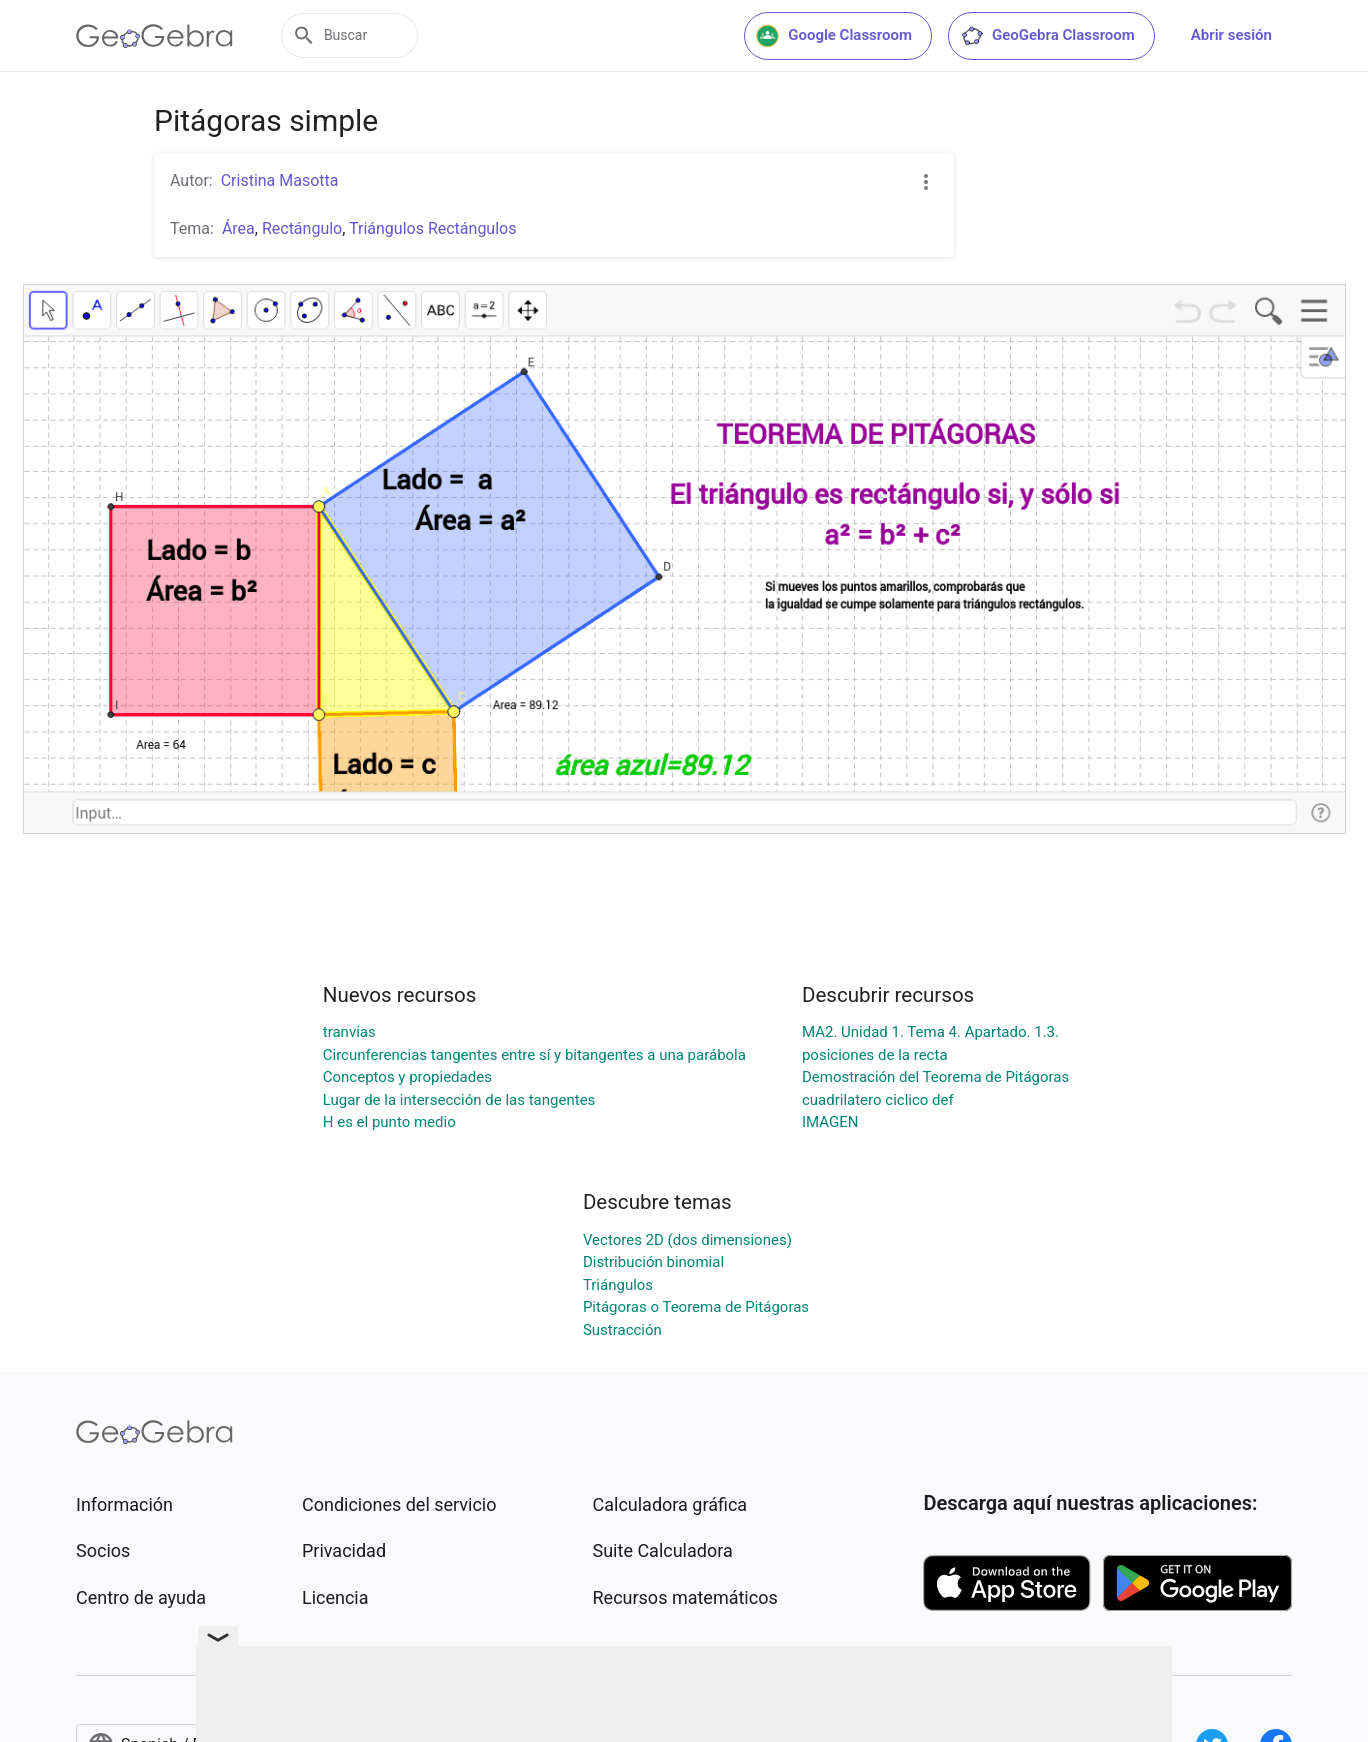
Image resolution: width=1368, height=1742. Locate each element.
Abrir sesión (1231, 35)
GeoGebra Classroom (1047, 36)
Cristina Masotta (280, 180)
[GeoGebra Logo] (154, 36)
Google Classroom (834, 36)
